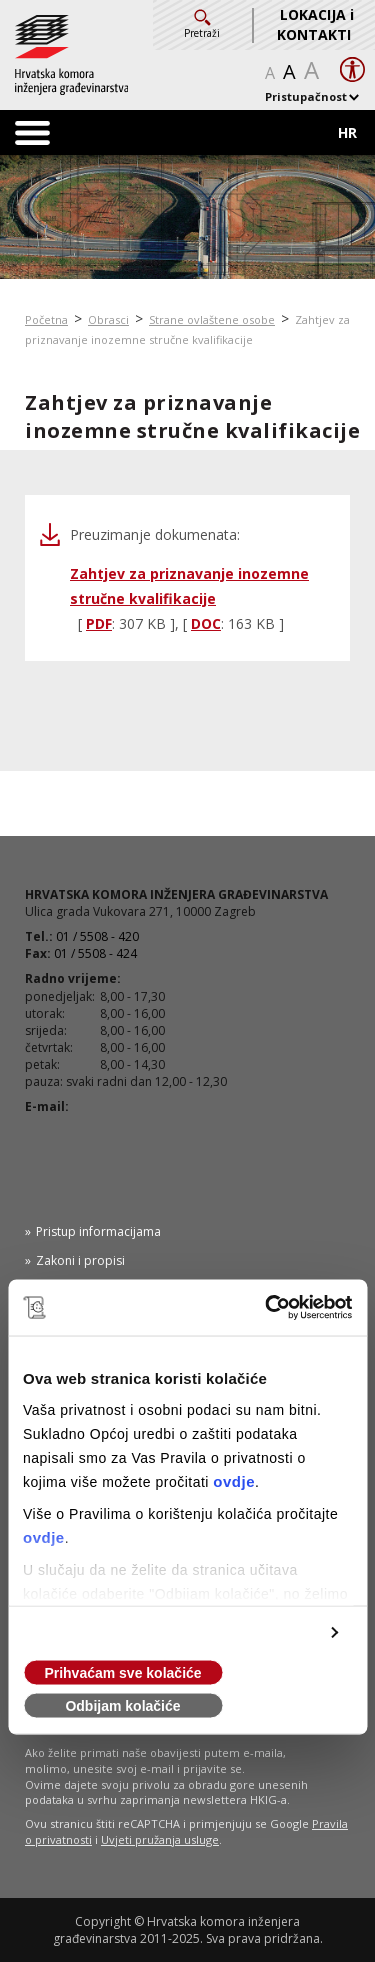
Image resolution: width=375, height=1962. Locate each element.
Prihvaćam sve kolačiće (122, 1673)
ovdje (234, 1481)
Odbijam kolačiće (122, 1706)
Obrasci (108, 319)
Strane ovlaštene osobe (212, 319)
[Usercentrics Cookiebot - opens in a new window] (267, 1308)
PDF (99, 623)
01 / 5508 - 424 (95, 953)
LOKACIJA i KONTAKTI (315, 24)
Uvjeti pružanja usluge (160, 1839)
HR (347, 132)
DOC (206, 623)
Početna (46, 319)
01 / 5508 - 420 (97, 936)
